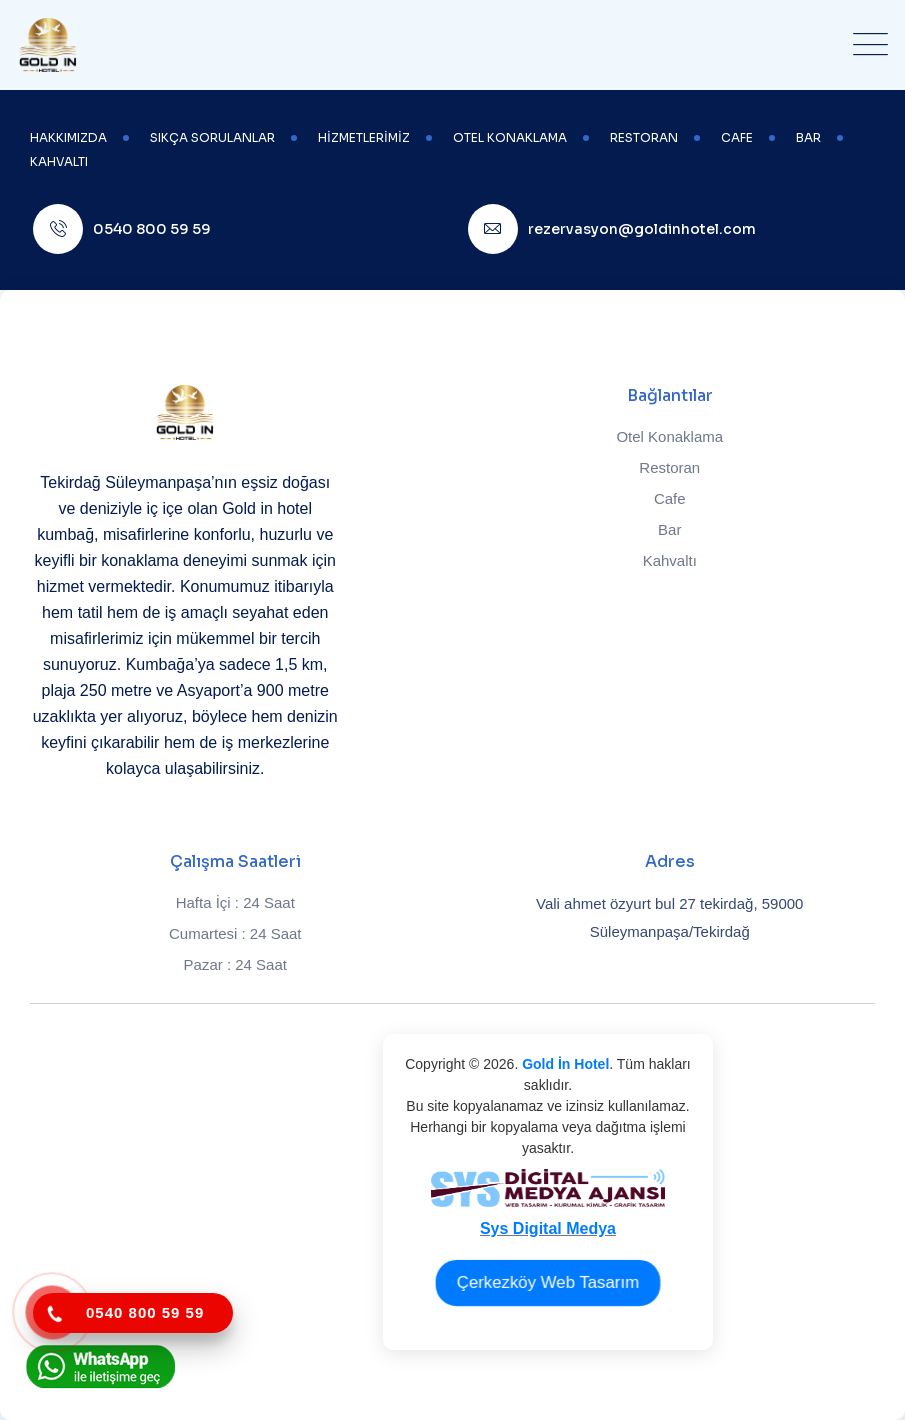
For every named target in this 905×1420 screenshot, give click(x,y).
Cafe (670, 498)
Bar (669, 529)
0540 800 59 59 (152, 229)
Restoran (669, 467)
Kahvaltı (670, 560)
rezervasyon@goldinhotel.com (642, 229)
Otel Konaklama (669, 436)
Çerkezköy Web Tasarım (548, 1282)
